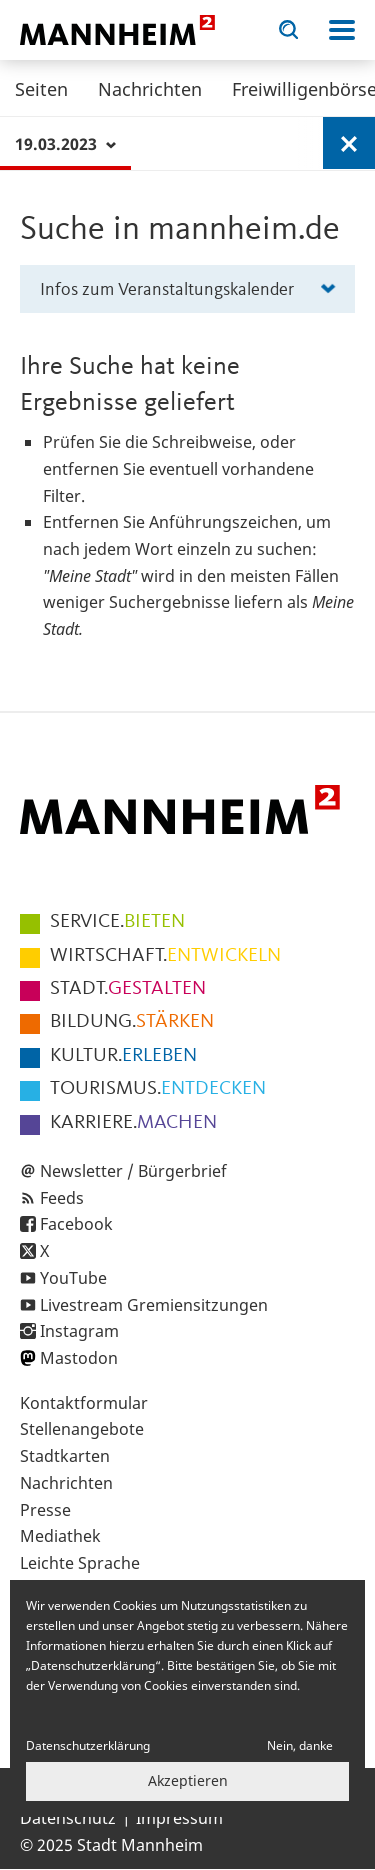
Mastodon (79, 1358)
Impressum (179, 1818)
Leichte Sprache (80, 1563)
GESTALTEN (128, 989)
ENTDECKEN (158, 1089)
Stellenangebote (82, 1429)
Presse (45, 1510)
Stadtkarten (65, 1456)
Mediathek (60, 1536)
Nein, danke (300, 1745)
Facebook (76, 1224)
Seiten (41, 89)
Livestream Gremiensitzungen (154, 1305)
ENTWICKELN (165, 956)
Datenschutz (68, 1818)
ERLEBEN (123, 1056)
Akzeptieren (188, 1780)
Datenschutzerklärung (88, 1745)
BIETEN (117, 922)
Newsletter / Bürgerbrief (133, 1171)
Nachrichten (150, 89)
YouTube (73, 1278)
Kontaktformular (84, 1403)
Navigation (342, 30)
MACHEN (133, 1123)
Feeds (62, 1198)
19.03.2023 (65, 144)
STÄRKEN (132, 1022)
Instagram (79, 1331)
